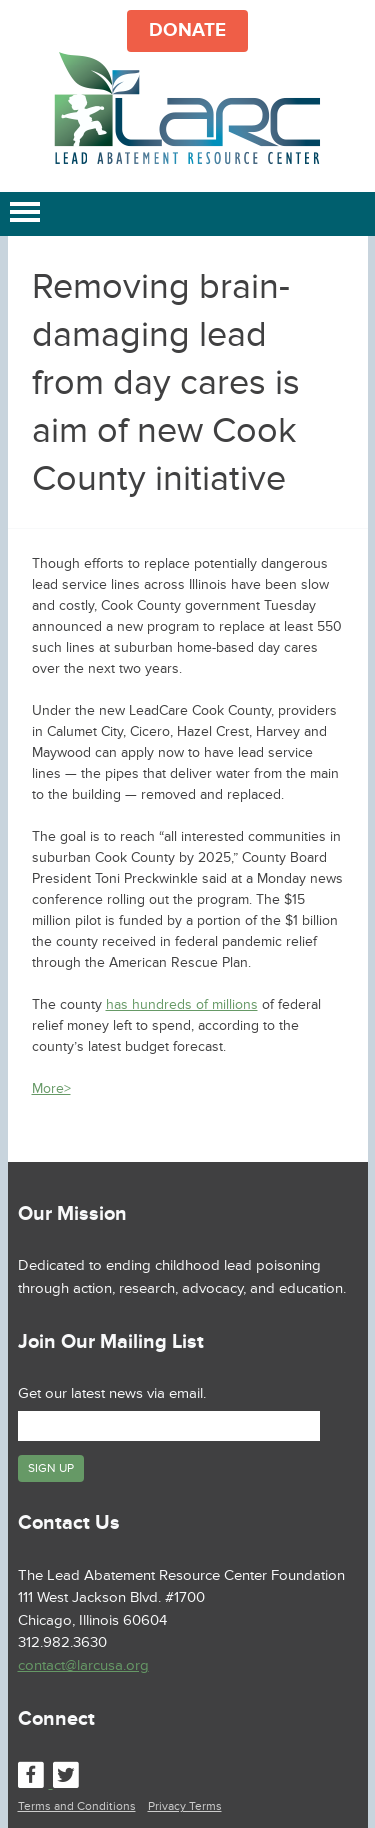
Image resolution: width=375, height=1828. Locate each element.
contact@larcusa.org (83, 1665)
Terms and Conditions (77, 1806)
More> (51, 1088)
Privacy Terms (185, 1806)
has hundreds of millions (182, 1004)
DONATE (187, 30)
